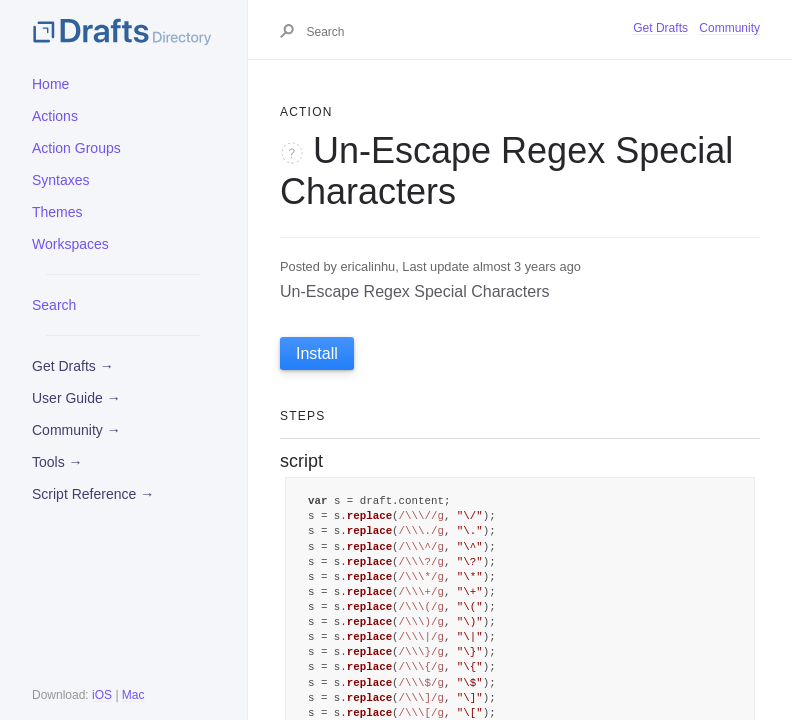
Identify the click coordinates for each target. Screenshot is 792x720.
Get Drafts (660, 28)
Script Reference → (93, 494)
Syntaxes (61, 180)
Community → (76, 430)
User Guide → (76, 398)
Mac (133, 695)
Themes (57, 212)
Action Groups (76, 148)
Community (729, 28)
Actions (55, 116)
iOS (102, 695)
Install (317, 353)
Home (50, 84)
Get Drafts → (73, 366)
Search (54, 305)
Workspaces (70, 244)
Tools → (57, 462)
